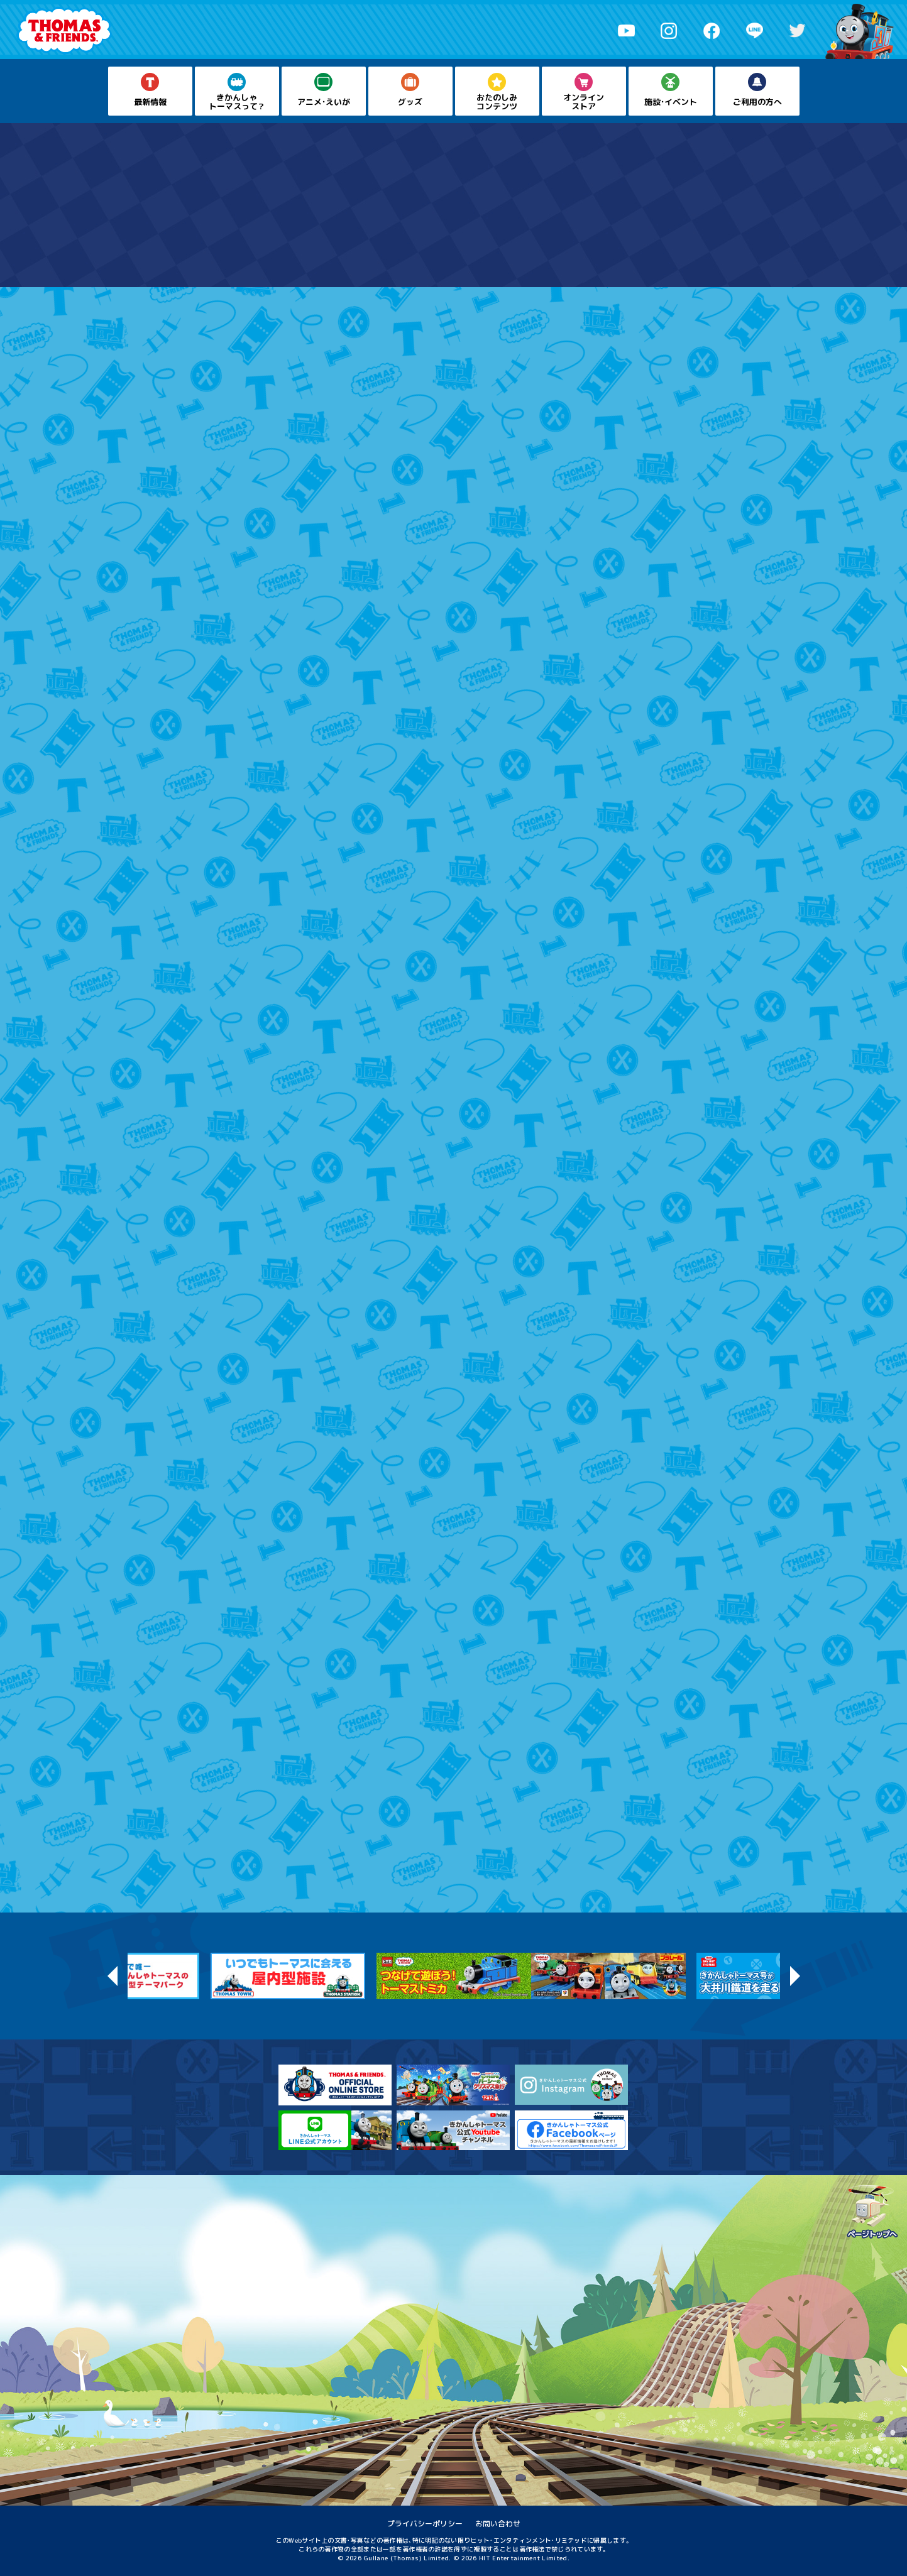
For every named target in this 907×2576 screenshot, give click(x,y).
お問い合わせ (497, 2523)
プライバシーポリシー (425, 2523)
